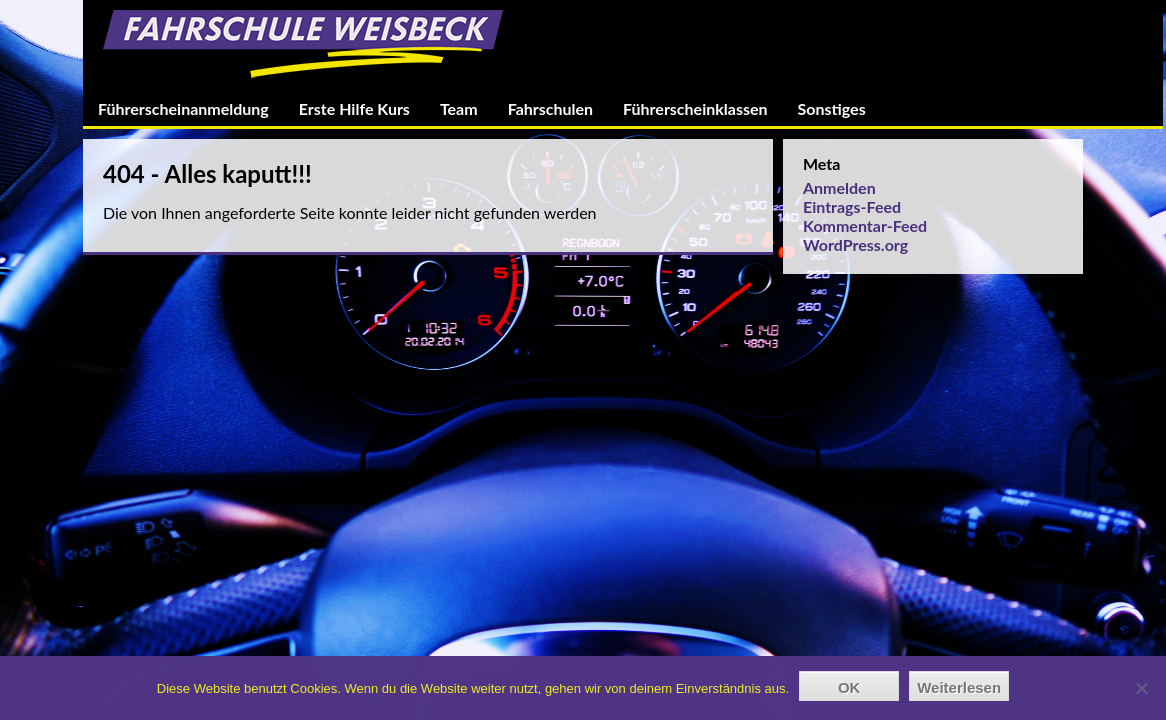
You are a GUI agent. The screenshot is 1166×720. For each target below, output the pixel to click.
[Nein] (1141, 688)
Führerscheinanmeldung (183, 108)
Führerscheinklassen (695, 108)
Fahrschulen (550, 108)
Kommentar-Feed (865, 225)
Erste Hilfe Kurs (354, 108)
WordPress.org (855, 244)
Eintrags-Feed (852, 206)
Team (459, 108)
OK (849, 687)
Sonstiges (832, 108)
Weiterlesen (959, 687)
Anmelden (839, 187)
